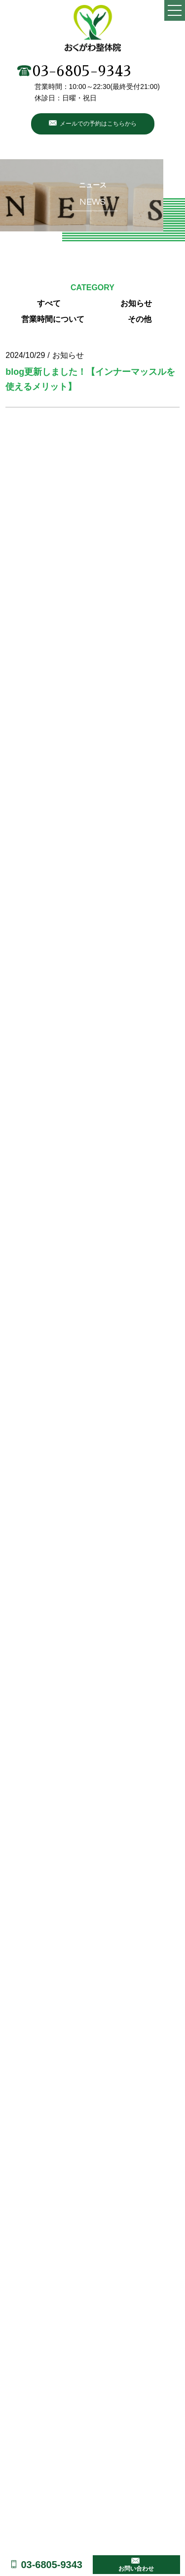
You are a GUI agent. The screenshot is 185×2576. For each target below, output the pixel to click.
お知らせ (136, 303)
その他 (139, 319)
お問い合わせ (136, 2568)
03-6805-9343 (74, 71)
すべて (49, 303)
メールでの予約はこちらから (98, 123)
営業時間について (52, 319)
